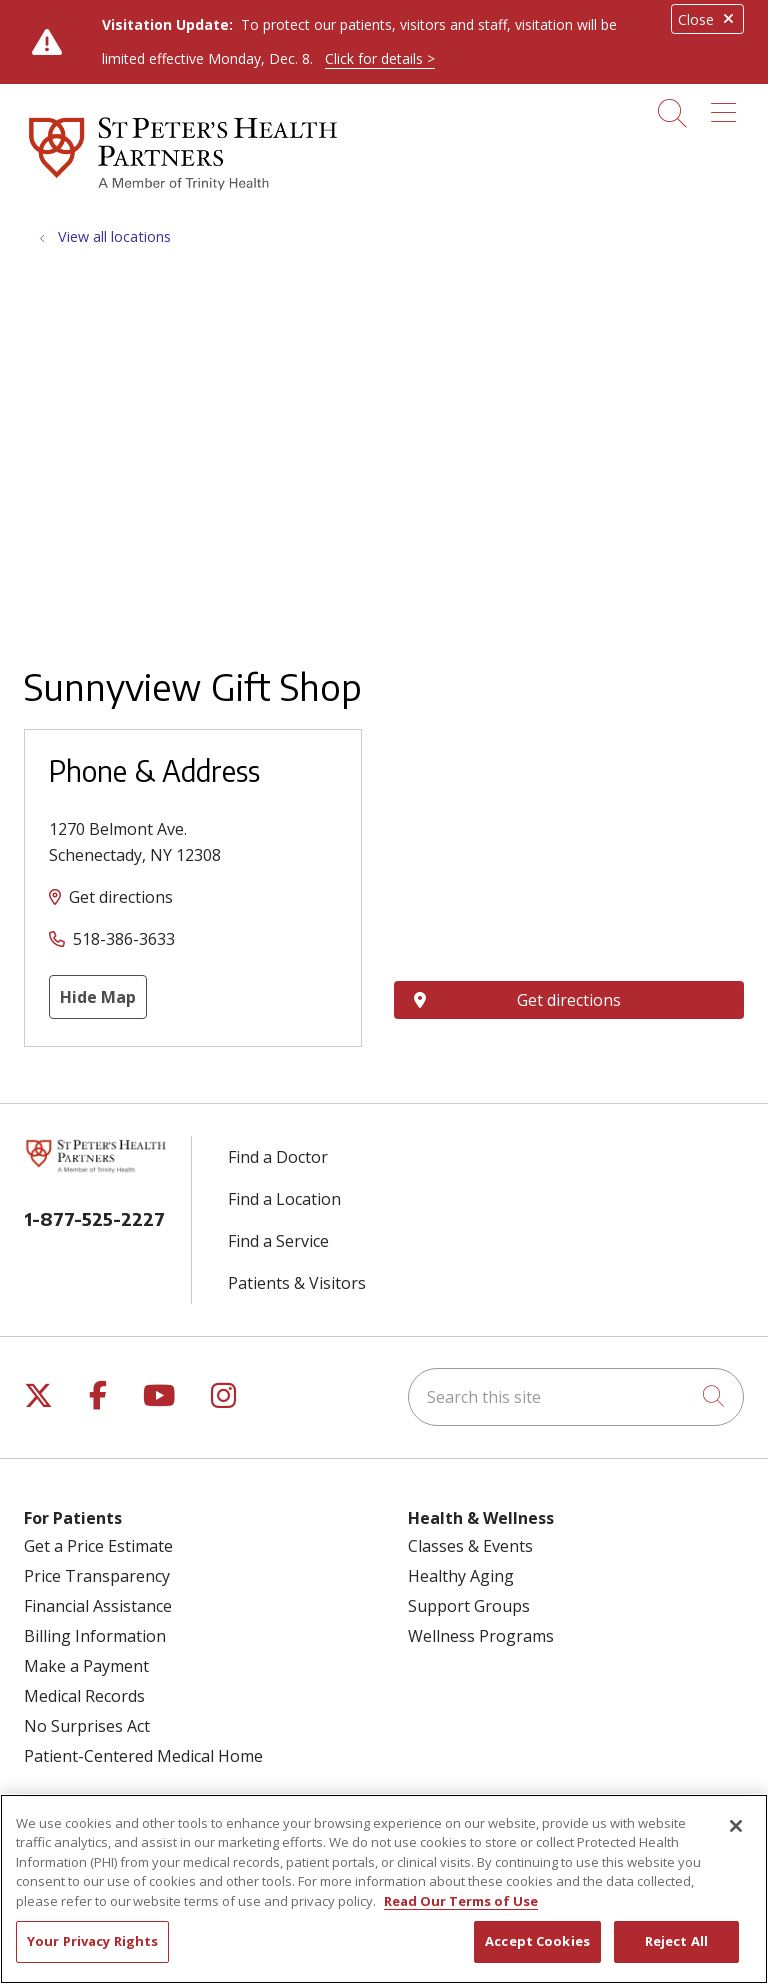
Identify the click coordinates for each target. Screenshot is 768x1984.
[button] (727, 106)
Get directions (121, 897)
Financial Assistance (98, 1606)
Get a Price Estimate (98, 1546)
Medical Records (84, 1696)
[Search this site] (576, 1397)
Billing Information (95, 1636)
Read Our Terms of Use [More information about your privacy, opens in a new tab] (461, 1901)
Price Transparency (97, 1576)
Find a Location (284, 1199)
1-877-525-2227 (94, 1218)
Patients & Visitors (297, 1283)
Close (707, 19)
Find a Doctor (278, 1157)
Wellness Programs (481, 1636)
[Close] (736, 1826)
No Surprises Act (87, 1726)
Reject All (676, 1941)
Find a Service (278, 1241)
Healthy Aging (461, 1576)
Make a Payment (86, 1666)
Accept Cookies (537, 1941)
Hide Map (98, 997)
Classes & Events (470, 1546)
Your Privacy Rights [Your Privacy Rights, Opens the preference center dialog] (92, 1941)
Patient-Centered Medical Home (143, 1756)
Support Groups (469, 1606)
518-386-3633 (124, 939)
